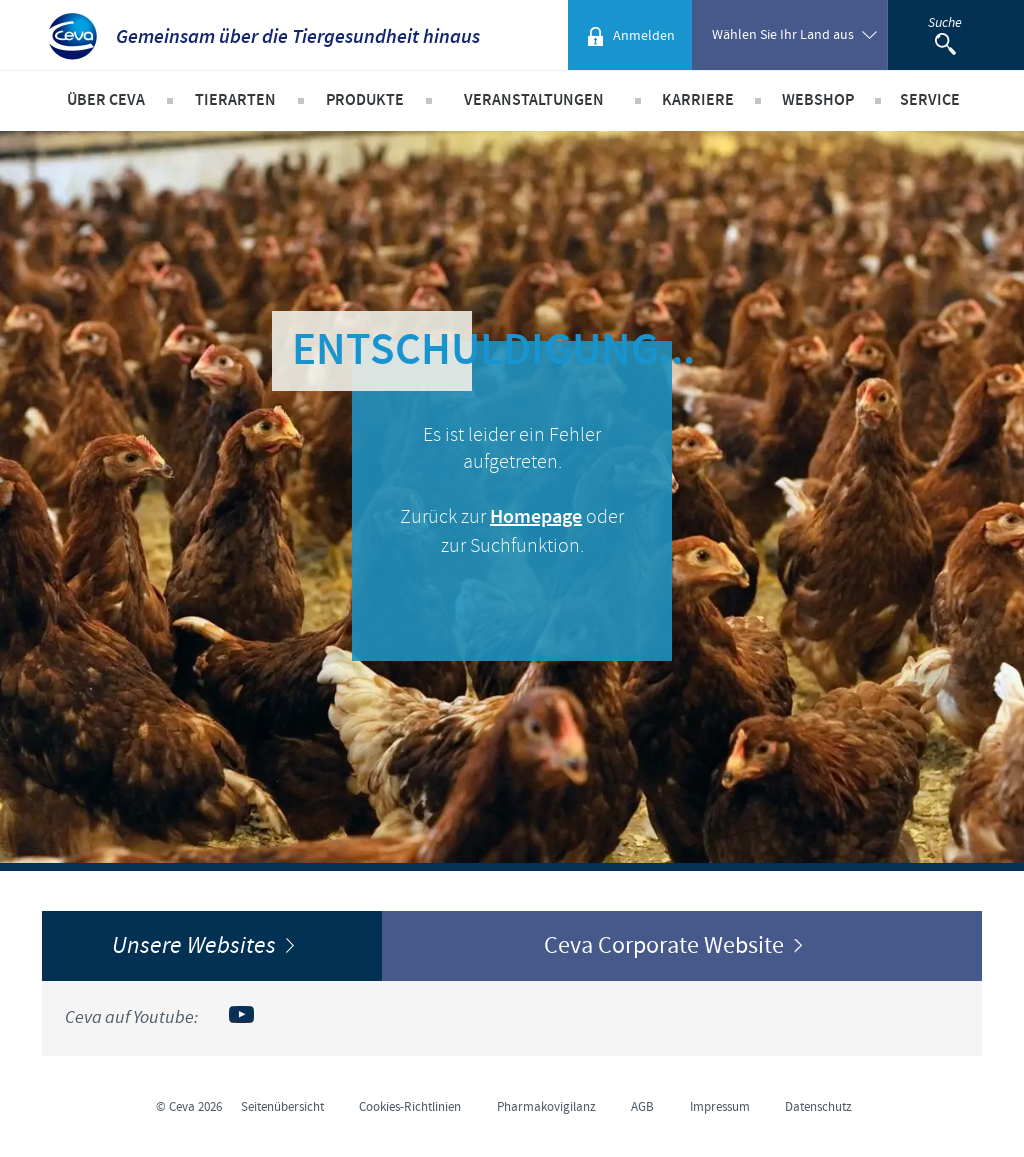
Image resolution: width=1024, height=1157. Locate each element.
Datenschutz (818, 1107)
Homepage (536, 517)
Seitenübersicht (282, 1107)
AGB (642, 1107)
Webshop (818, 100)
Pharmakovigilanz (546, 1107)
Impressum (720, 1107)
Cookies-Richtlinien (410, 1107)
